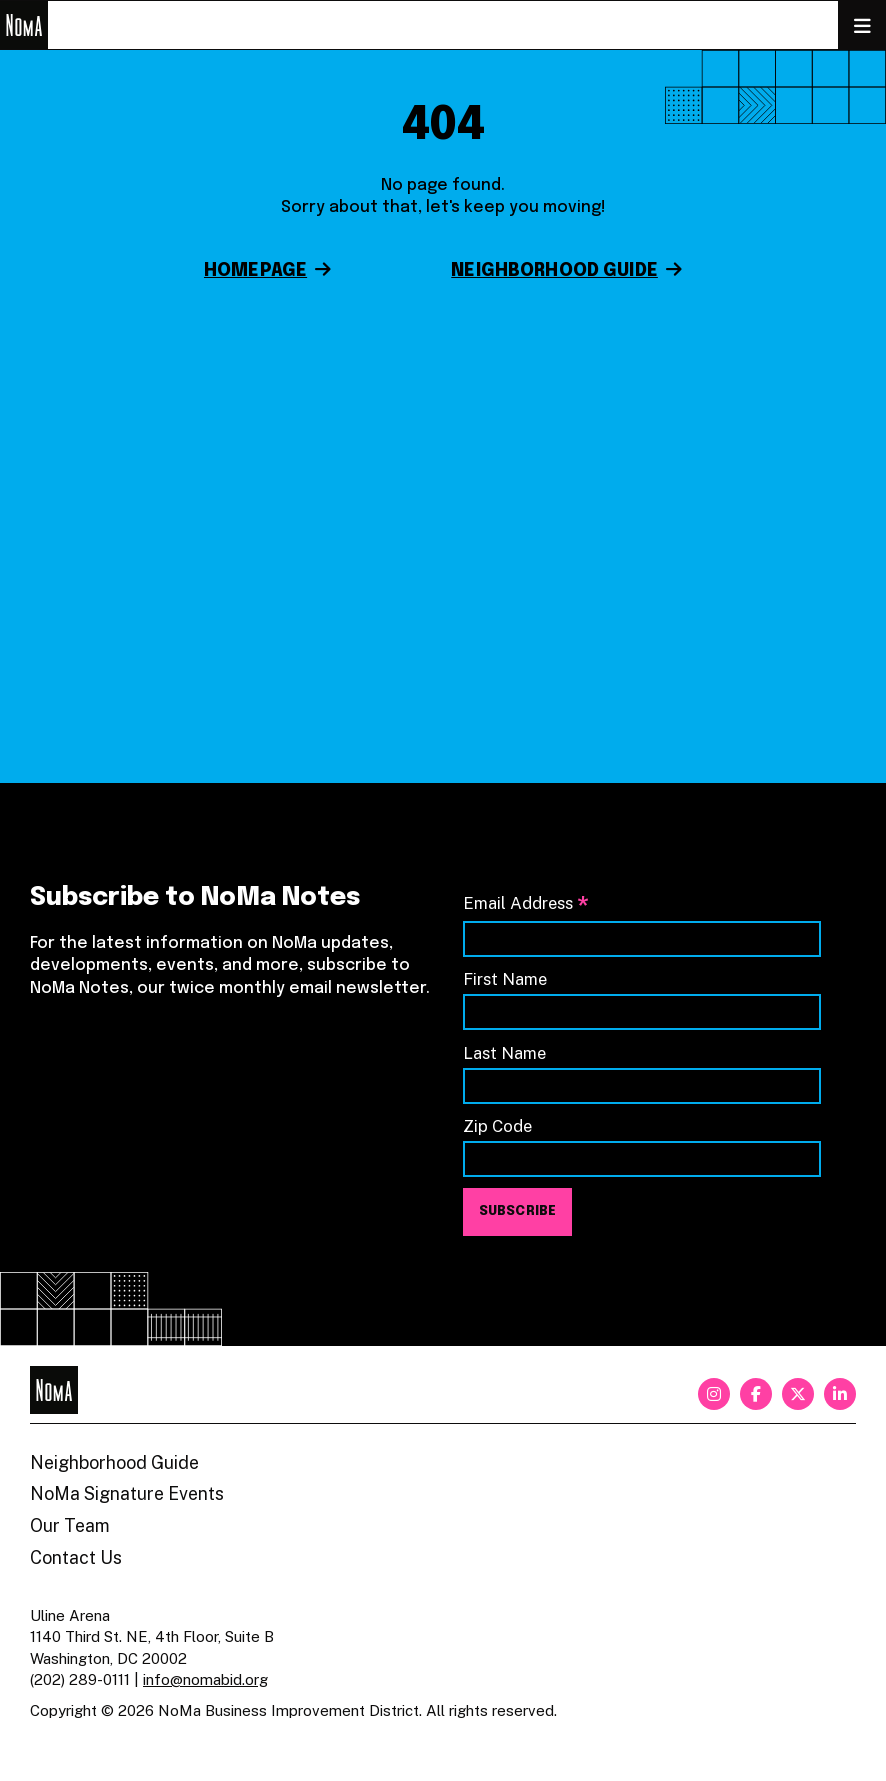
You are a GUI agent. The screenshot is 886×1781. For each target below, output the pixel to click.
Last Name (504, 1053)
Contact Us (76, 1557)
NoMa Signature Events (127, 1493)
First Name (505, 979)
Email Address (526, 904)
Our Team (70, 1525)
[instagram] (714, 1394)
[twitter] (798, 1394)
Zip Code (497, 1126)
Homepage (255, 271)
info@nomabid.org (205, 1679)
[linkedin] (840, 1394)
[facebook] (756, 1394)
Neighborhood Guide (554, 271)
